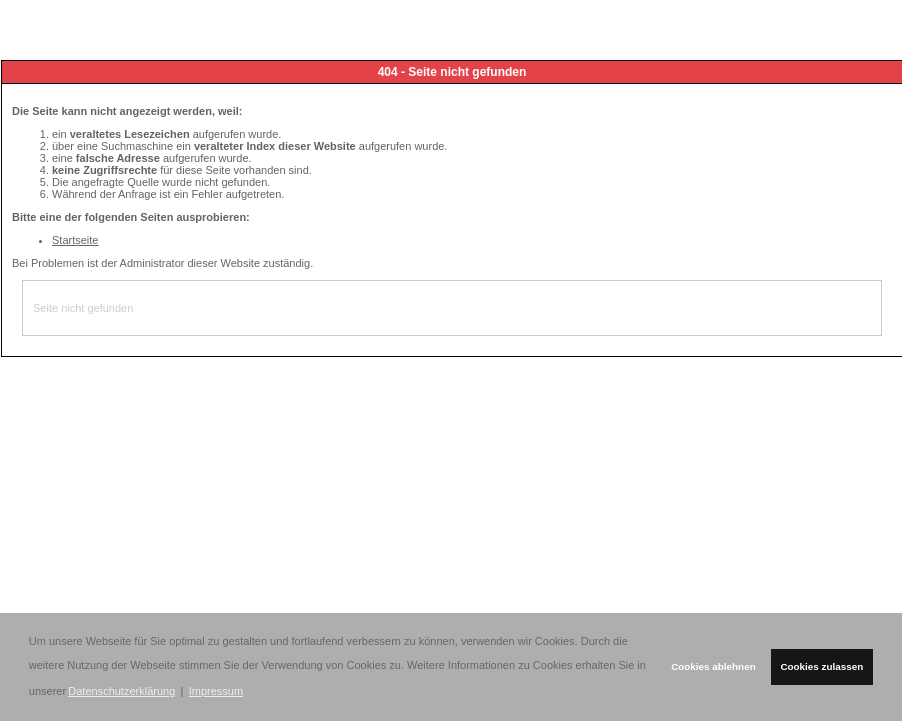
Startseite (75, 240)
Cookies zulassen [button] (821, 666)
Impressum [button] (216, 691)
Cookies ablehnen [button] (713, 666)
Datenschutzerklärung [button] (121, 691)
